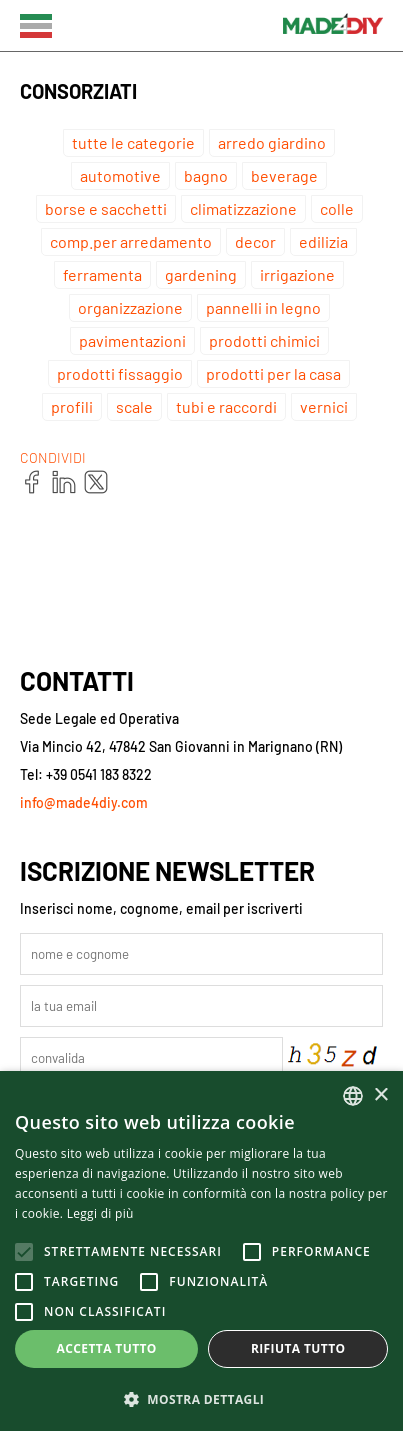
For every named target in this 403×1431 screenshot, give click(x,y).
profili (72, 406)
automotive (120, 175)
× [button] (380, 1095)
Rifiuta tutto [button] (298, 1348)
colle (337, 208)
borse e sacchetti (106, 208)
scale (134, 406)
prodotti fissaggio (120, 373)
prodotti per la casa (273, 373)
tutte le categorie (133, 142)
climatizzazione (243, 208)
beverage (284, 175)
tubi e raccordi (226, 406)
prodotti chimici (264, 340)
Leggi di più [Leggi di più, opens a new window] (100, 1213)
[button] (201, 1398)
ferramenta (102, 274)
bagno (206, 175)
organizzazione (130, 307)
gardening (201, 274)
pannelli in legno (263, 307)
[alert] (201, 1251)
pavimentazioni (132, 340)
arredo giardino (272, 142)
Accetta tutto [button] (107, 1348)
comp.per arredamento (131, 241)
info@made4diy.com (84, 802)
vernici (324, 406)
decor (255, 241)
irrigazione (297, 274)
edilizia (323, 241)
